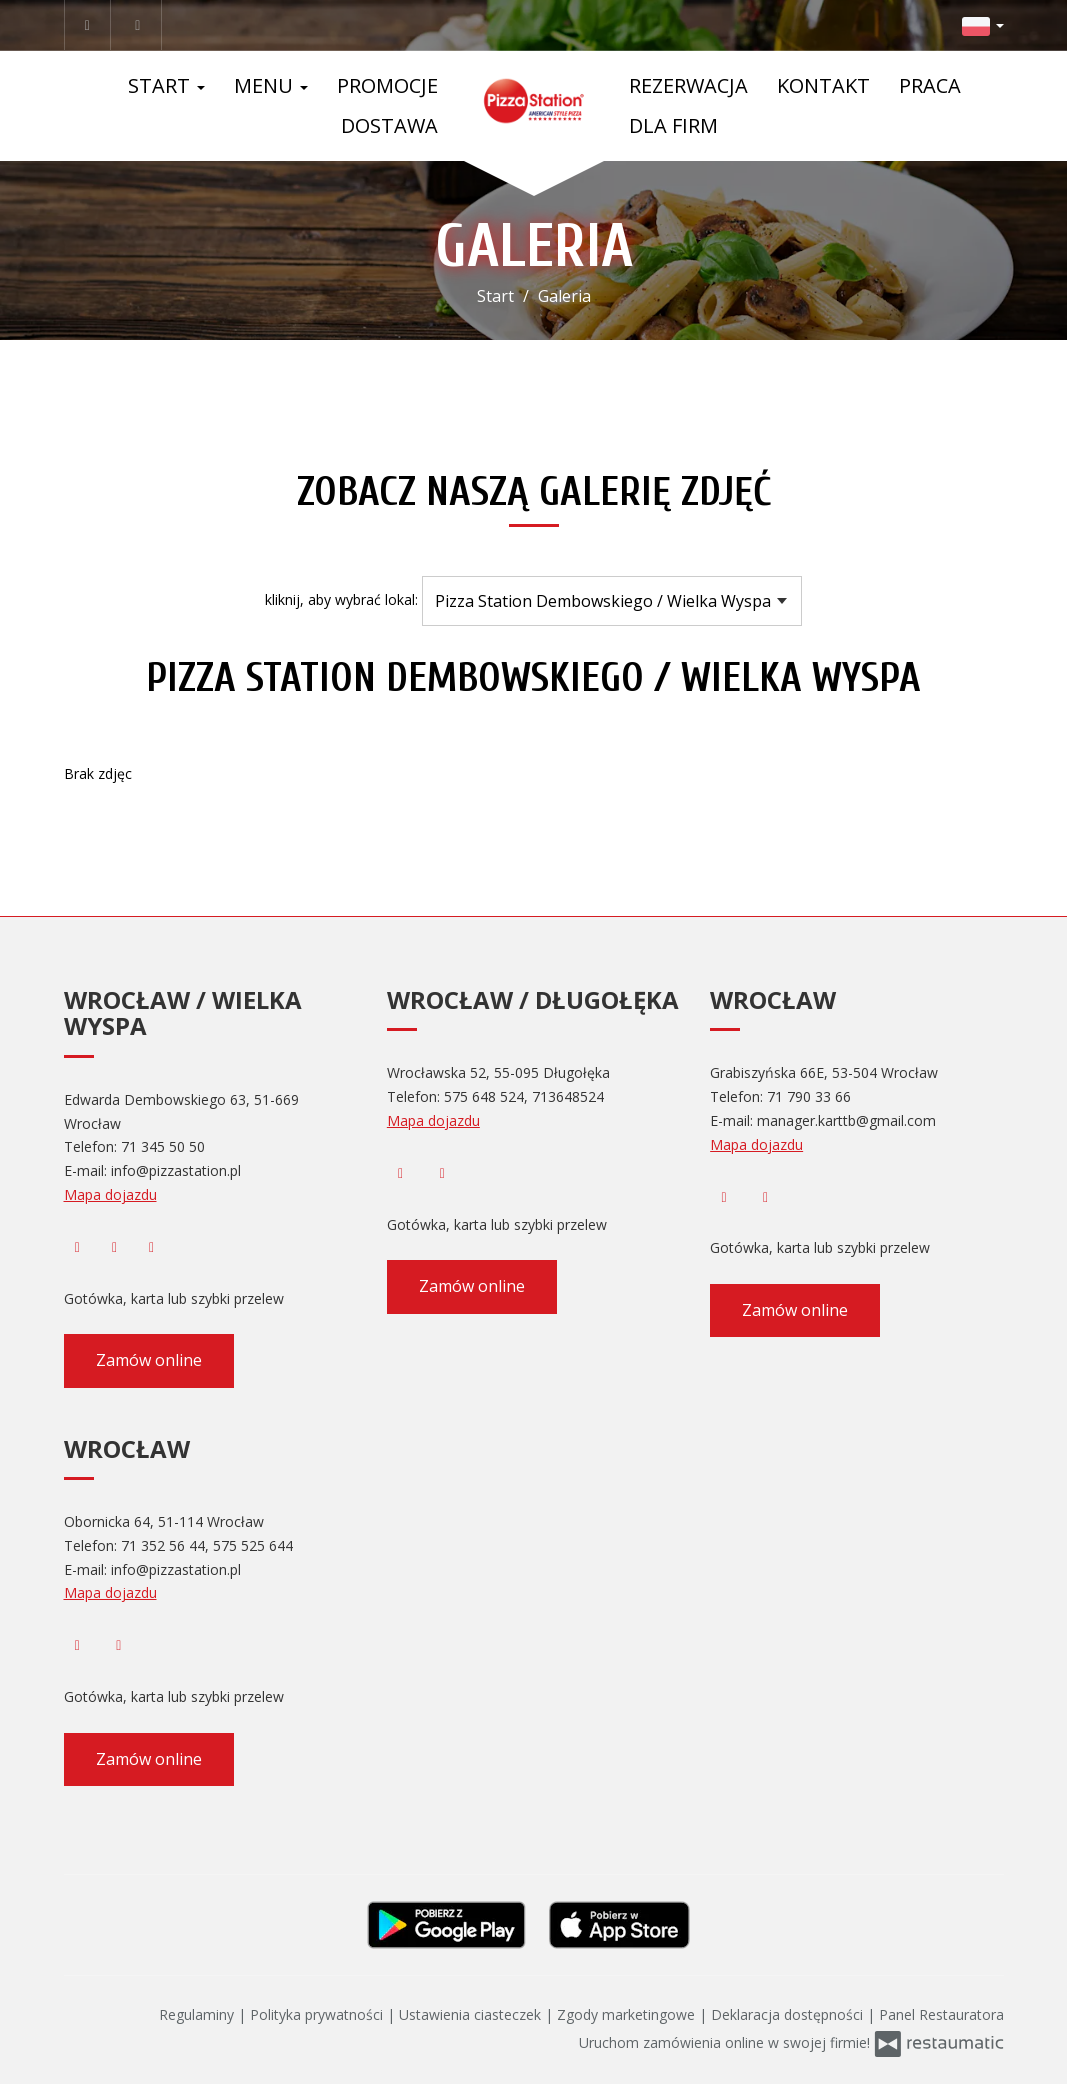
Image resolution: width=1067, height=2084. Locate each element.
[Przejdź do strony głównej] (533, 101)
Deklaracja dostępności (789, 2014)
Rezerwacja (688, 85)
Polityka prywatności (318, 2014)
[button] (983, 25)
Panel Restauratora (941, 2014)
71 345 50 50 (163, 1146)
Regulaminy (198, 2014)
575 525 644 (253, 1545)
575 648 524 (484, 1096)
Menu (271, 85)
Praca (930, 85)
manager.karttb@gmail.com (846, 1120)
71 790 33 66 (809, 1096)
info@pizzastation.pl (176, 1170)
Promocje (387, 85)
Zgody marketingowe (628, 2014)
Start (166, 85)
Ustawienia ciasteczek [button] (472, 2014)
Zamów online (149, 1360)
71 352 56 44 (163, 1545)
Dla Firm (673, 125)
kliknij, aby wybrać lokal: (341, 599)
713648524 (568, 1096)
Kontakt (823, 85)
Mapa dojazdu (110, 1194)
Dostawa (389, 125)
